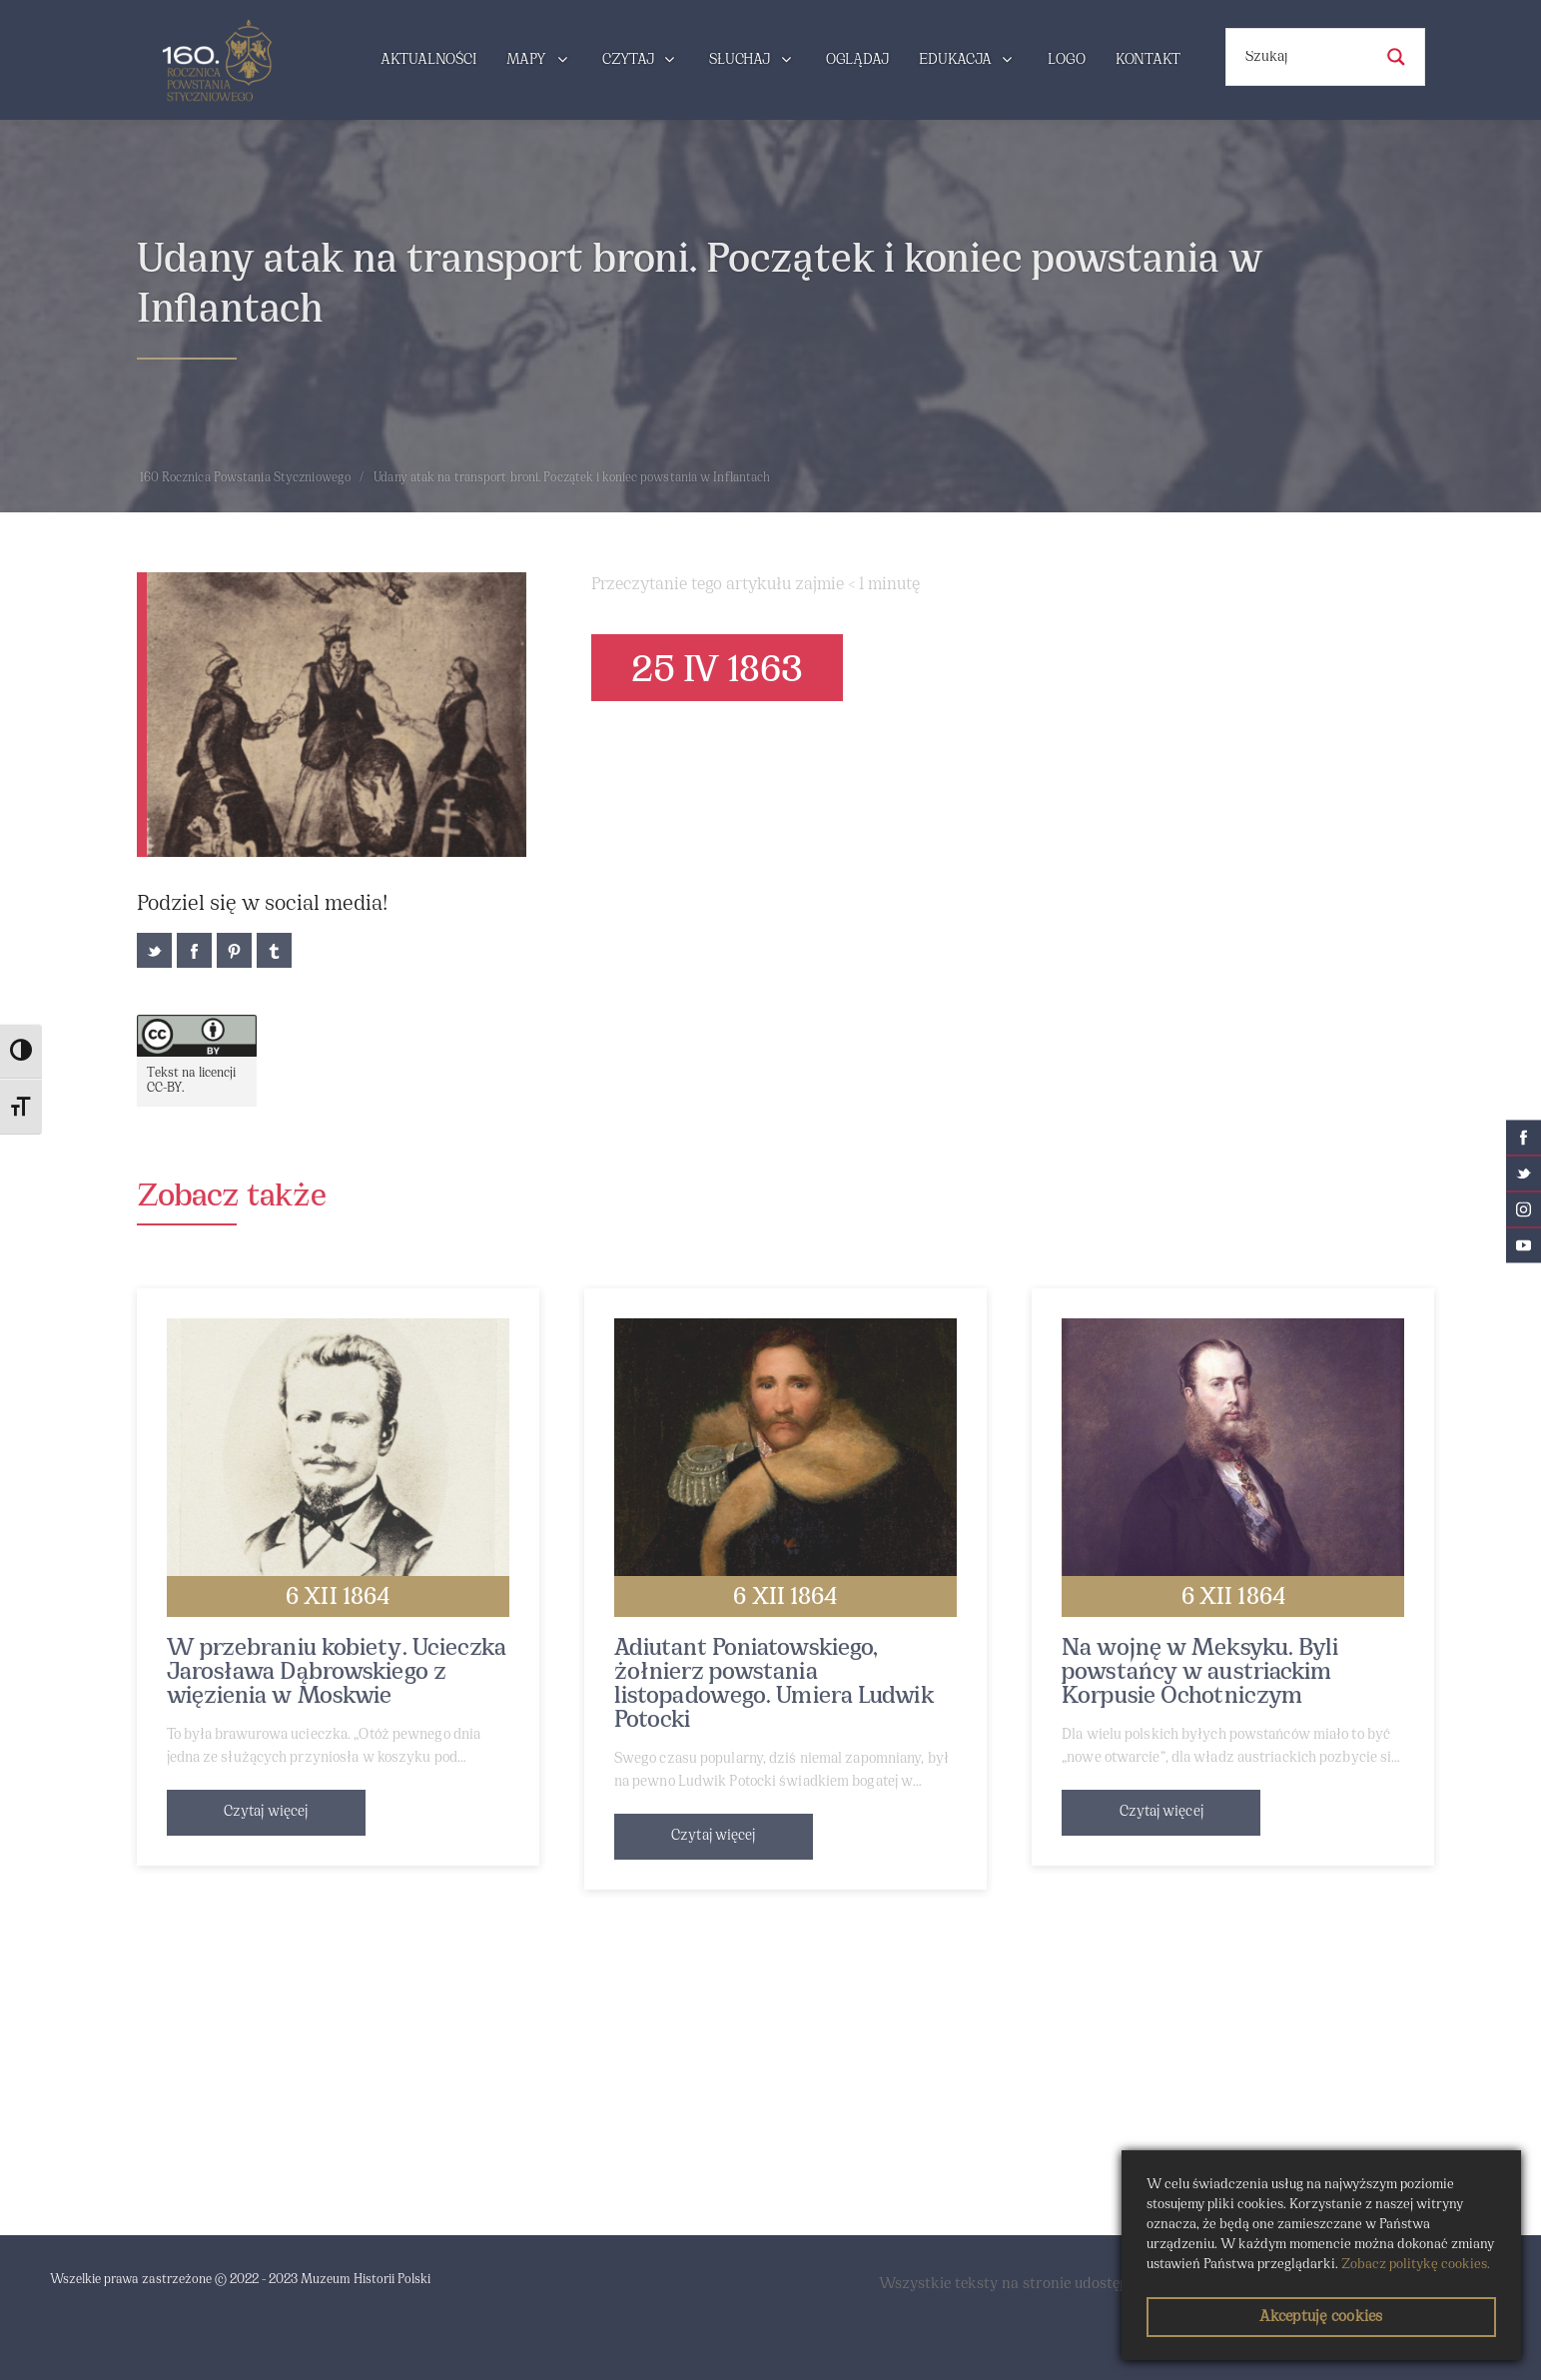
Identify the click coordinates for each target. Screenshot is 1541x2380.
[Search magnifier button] (1396, 57)
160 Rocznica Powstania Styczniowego (246, 478)
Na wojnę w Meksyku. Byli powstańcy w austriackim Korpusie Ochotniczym (1200, 1673)
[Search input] (1306, 57)
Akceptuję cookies (1320, 2317)
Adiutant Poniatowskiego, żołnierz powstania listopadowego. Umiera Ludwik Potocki (774, 1685)
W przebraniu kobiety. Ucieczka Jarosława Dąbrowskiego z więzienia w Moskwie (337, 1673)
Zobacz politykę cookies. (1415, 2264)
